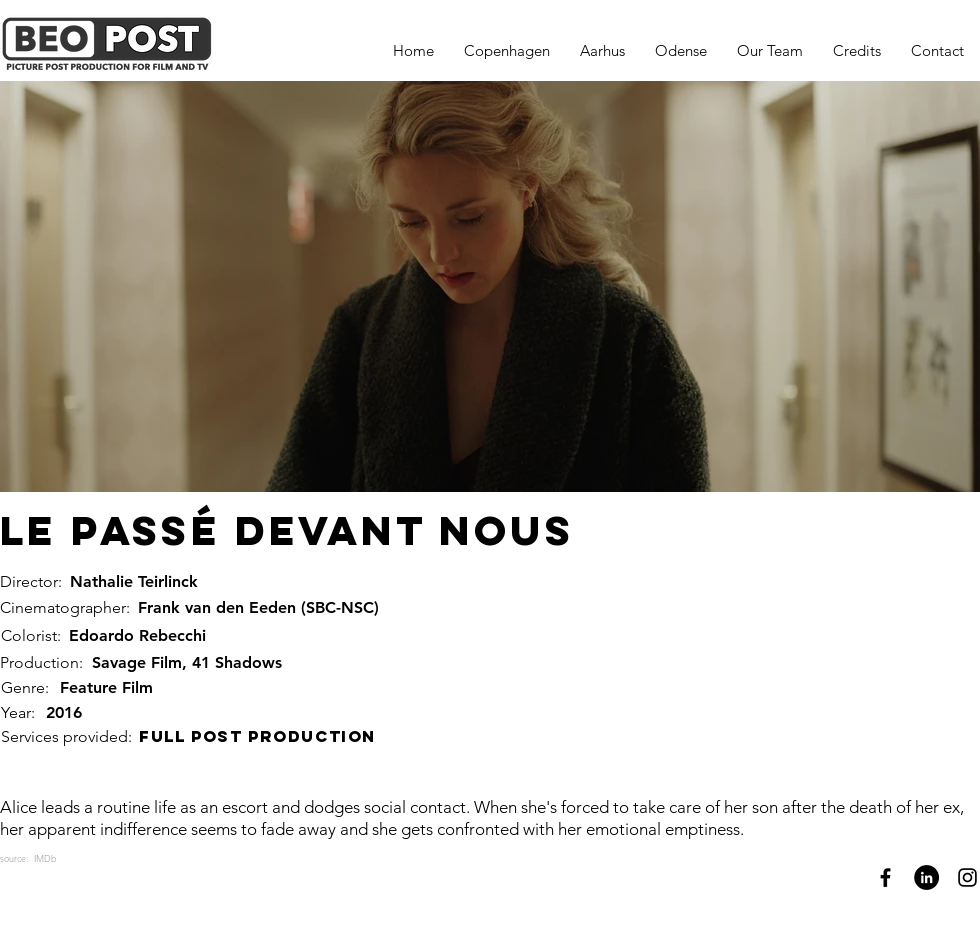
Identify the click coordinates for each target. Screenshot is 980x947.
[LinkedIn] (926, 877)
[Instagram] (967, 877)
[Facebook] (885, 877)
